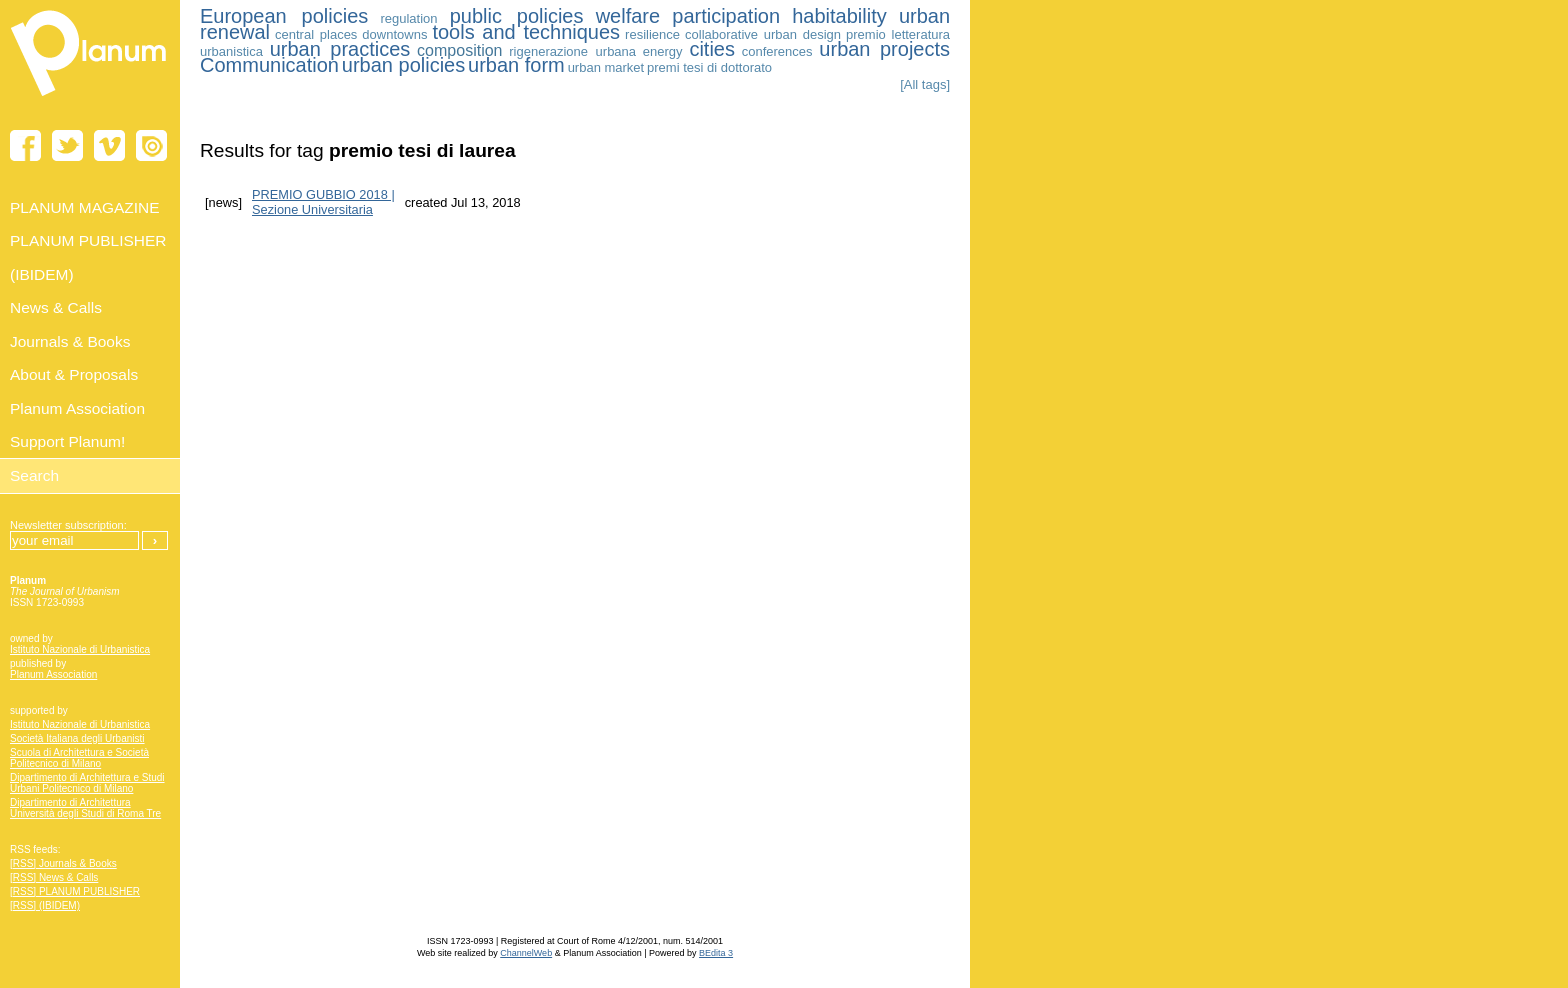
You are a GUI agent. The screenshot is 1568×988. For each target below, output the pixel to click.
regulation (408, 18)
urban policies (403, 65)
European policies (284, 16)
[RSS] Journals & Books (63, 863)
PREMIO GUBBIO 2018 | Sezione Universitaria (323, 202)
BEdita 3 (716, 953)
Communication (269, 65)
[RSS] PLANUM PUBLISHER (75, 891)
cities (712, 49)
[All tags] (925, 84)
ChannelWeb (526, 953)
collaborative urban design (763, 34)
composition (459, 50)
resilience (652, 34)
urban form (516, 65)
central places (316, 34)
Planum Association (53, 674)
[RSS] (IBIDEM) (45, 905)
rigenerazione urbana (572, 51)
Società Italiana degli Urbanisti (77, 738)
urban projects (884, 49)
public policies (517, 16)
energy (663, 51)
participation (726, 16)
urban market (606, 67)
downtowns (394, 34)
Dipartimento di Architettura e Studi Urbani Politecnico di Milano (87, 783)
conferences (777, 51)
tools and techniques (526, 32)
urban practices (340, 49)
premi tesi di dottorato (709, 67)
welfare (628, 16)
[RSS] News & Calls (54, 877)
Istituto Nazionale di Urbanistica (80, 649)
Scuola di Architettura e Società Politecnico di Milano (79, 758)
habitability (839, 16)
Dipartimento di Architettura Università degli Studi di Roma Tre (85, 808)
